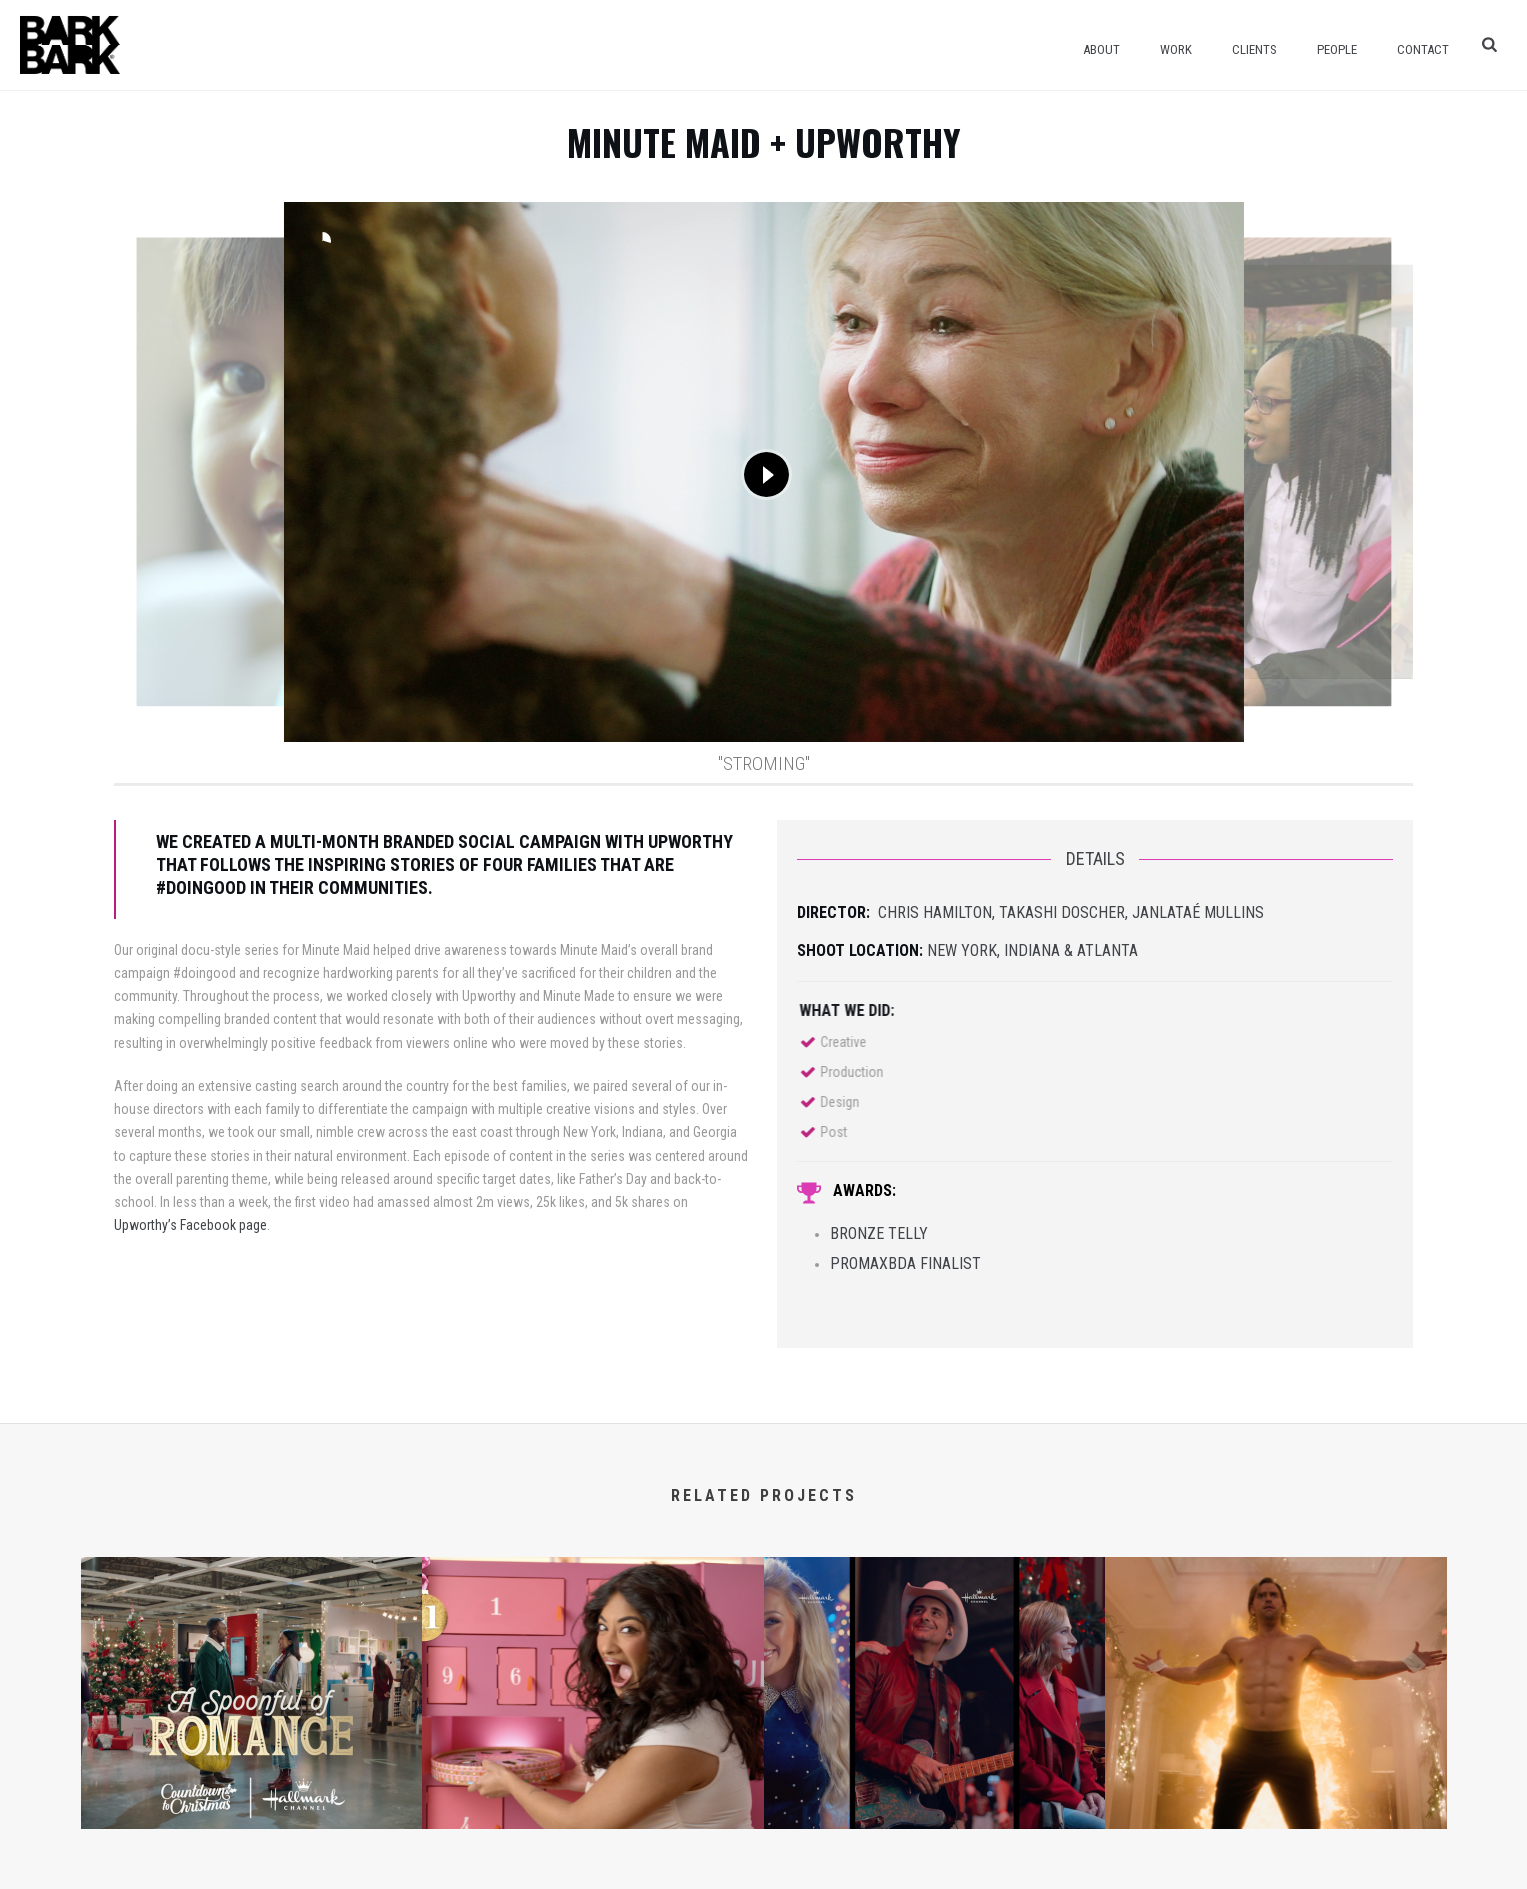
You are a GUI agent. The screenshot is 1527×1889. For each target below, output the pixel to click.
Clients (1254, 49)
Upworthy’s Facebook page (190, 1225)
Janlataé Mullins (1198, 912)
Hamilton (955, 912)
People (1337, 49)
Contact (1423, 49)
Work (1176, 49)
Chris (898, 912)
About (1101, 49)
